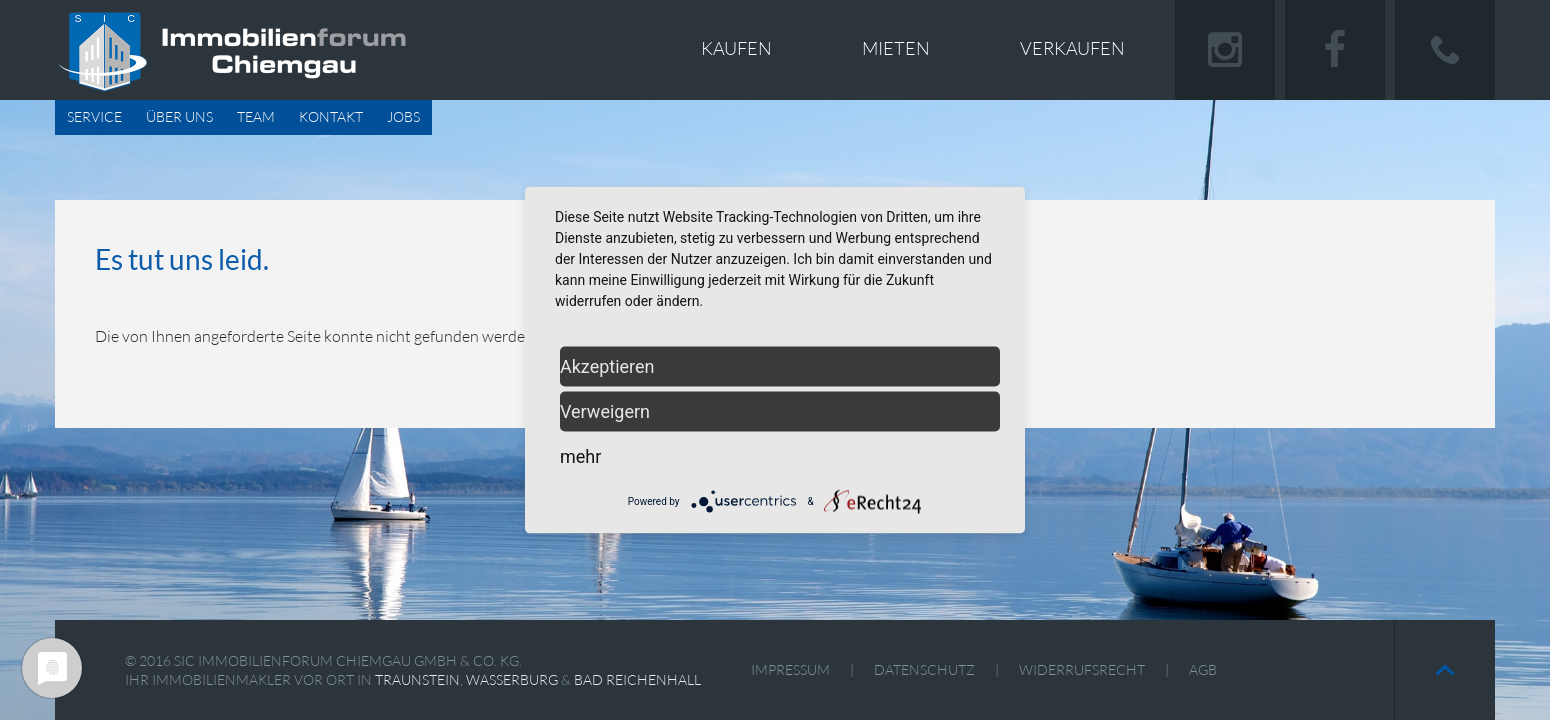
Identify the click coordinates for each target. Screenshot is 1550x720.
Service (94, 116)
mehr (580, 456)
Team (256, 116)
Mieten (896, 48)
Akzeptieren (607, 366)
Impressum (790, 669)
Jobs (403, 116)
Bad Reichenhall (637, 679)
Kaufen (736, 48)
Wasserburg (512, 679)
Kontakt (331, 116)
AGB (1203, 669)
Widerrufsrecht (1082, 669)
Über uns (179, 116)
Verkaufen (1072, 48)
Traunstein (417, 679)
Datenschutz (924, 669)
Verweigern (605, 411)
